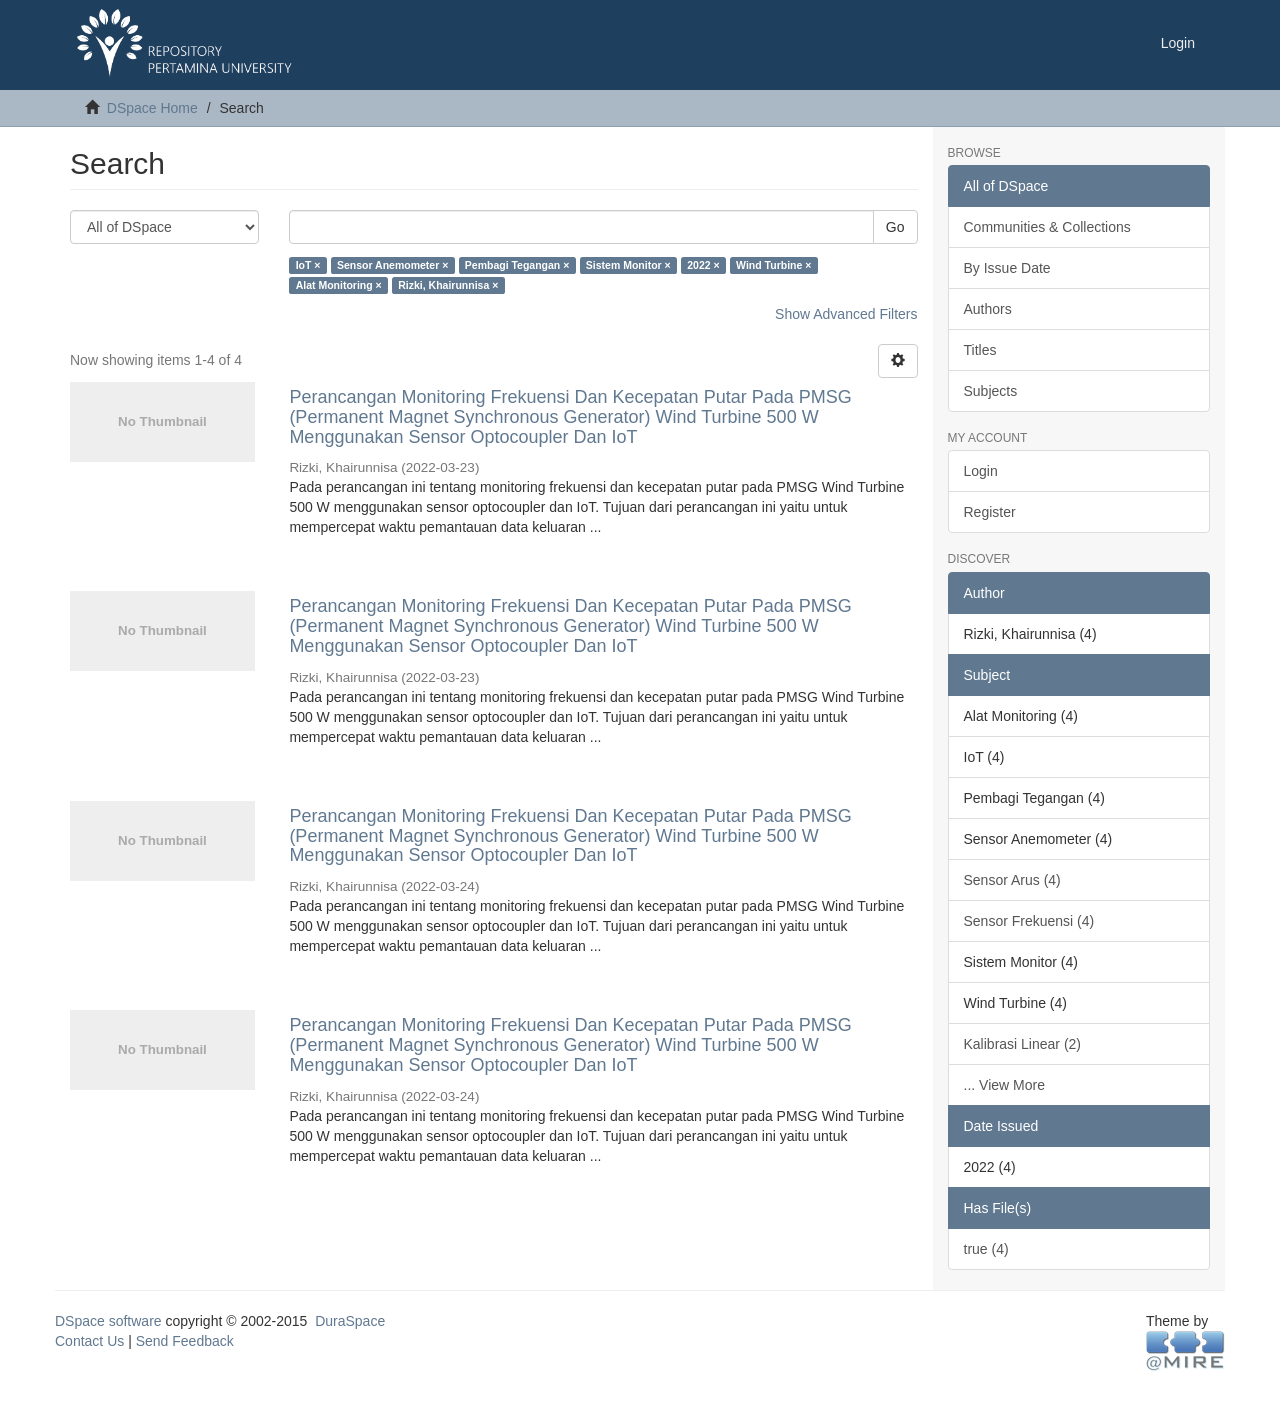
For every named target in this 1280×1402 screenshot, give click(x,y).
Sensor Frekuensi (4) (1029, 921)
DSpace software (108, 1321)
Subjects (991, 391)
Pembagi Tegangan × (517, 265)
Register (990, 512)
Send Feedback (185, 1341)
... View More (1004, 1085)
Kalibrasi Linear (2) (1023, 1044)
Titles (980, 350)
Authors (988, 309)
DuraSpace (350, 1321)
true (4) (986, 1249)
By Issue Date (1007, 268)
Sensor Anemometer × (392, 265)
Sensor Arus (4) (1012, 880)
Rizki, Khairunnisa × (448, 285)
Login (981, 471)
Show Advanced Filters (846, 314)
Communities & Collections (1047, 227)
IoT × (308, 265)
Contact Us (89, 1341)
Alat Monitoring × (339, 285)
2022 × (703, 265)
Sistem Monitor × (628, 265)
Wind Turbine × (773, 265)
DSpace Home (152, 108)
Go (895, 227)
